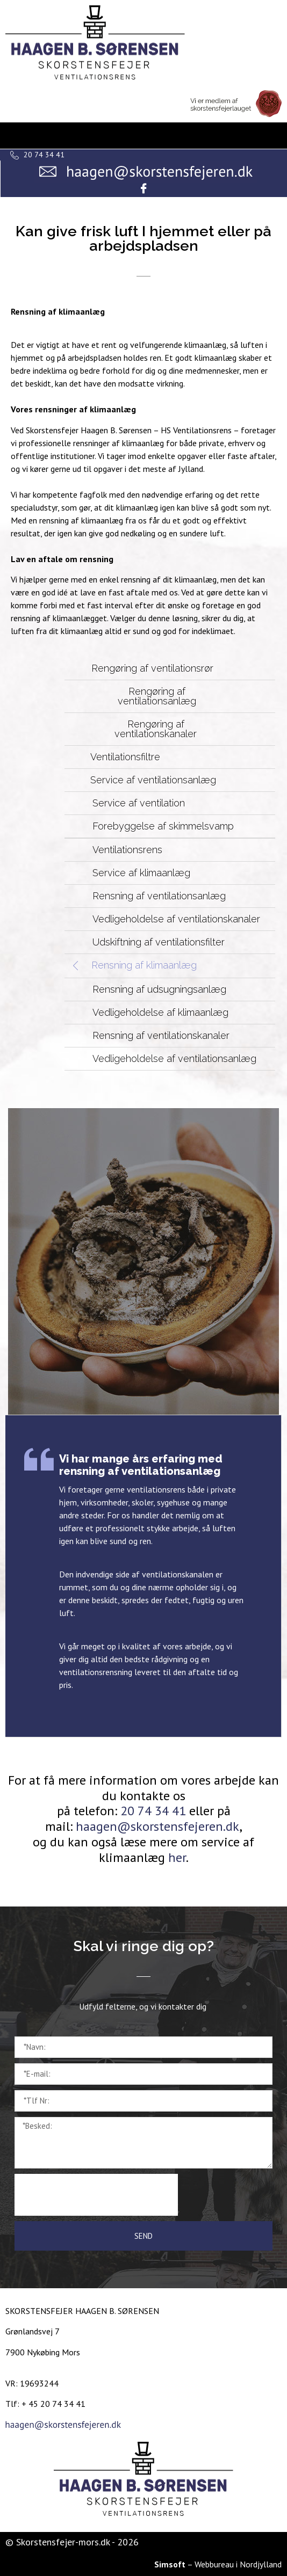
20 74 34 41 (153, 1810)
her (177, 1857)
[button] (165, 668)
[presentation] (96, 2195)
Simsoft (169, 2564)
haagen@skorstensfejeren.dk (157, 1826)
